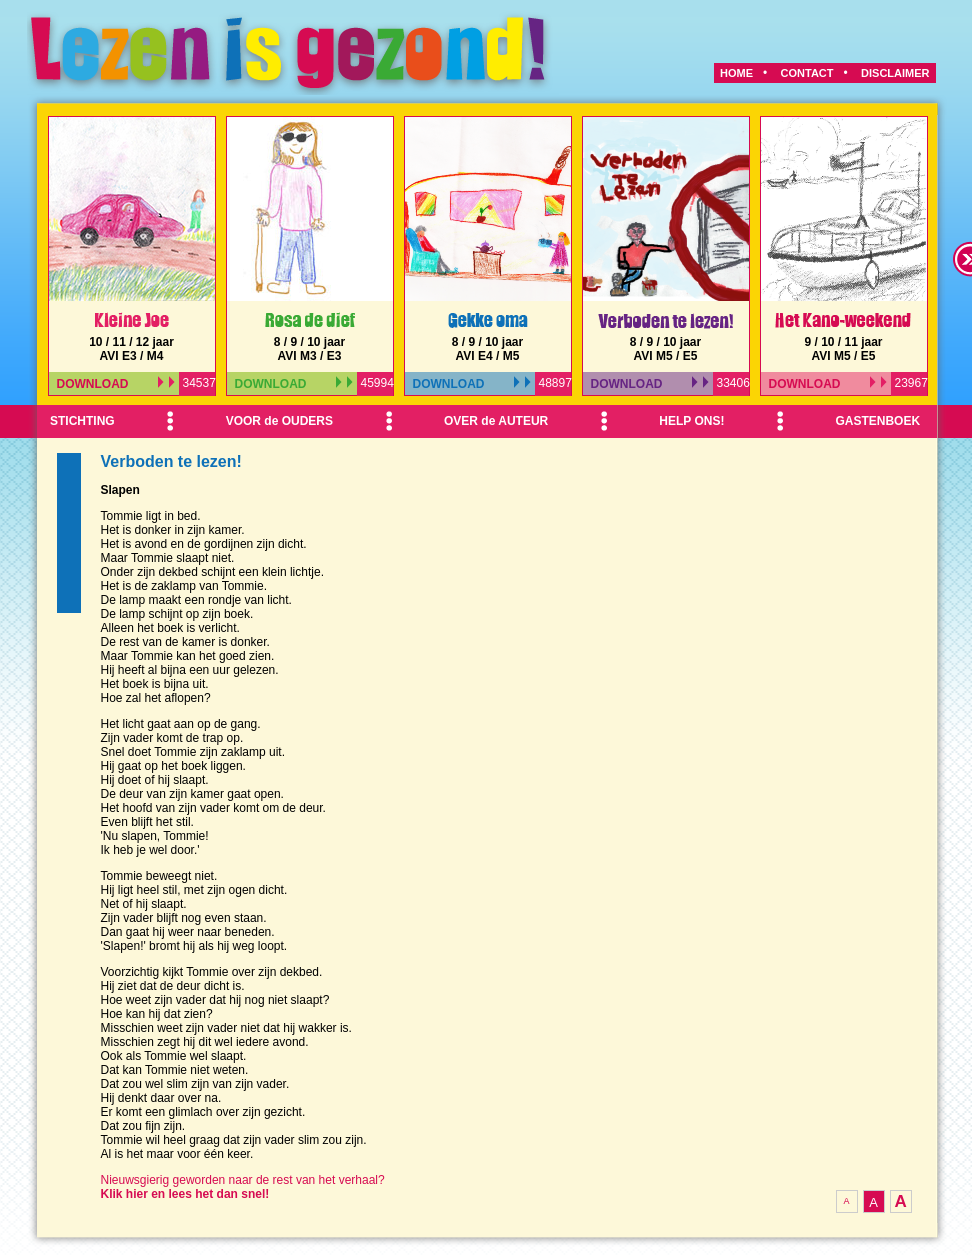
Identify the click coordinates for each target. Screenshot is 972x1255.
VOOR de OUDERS (279, 421)
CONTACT (807, 73)
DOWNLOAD (116, 384)
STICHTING (82, 421)
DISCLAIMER (895, 73)
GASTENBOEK (877, 421)
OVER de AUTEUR (496, 421)
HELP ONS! (691, 421)
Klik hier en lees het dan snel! (185, 1194)
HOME (736, 73)
